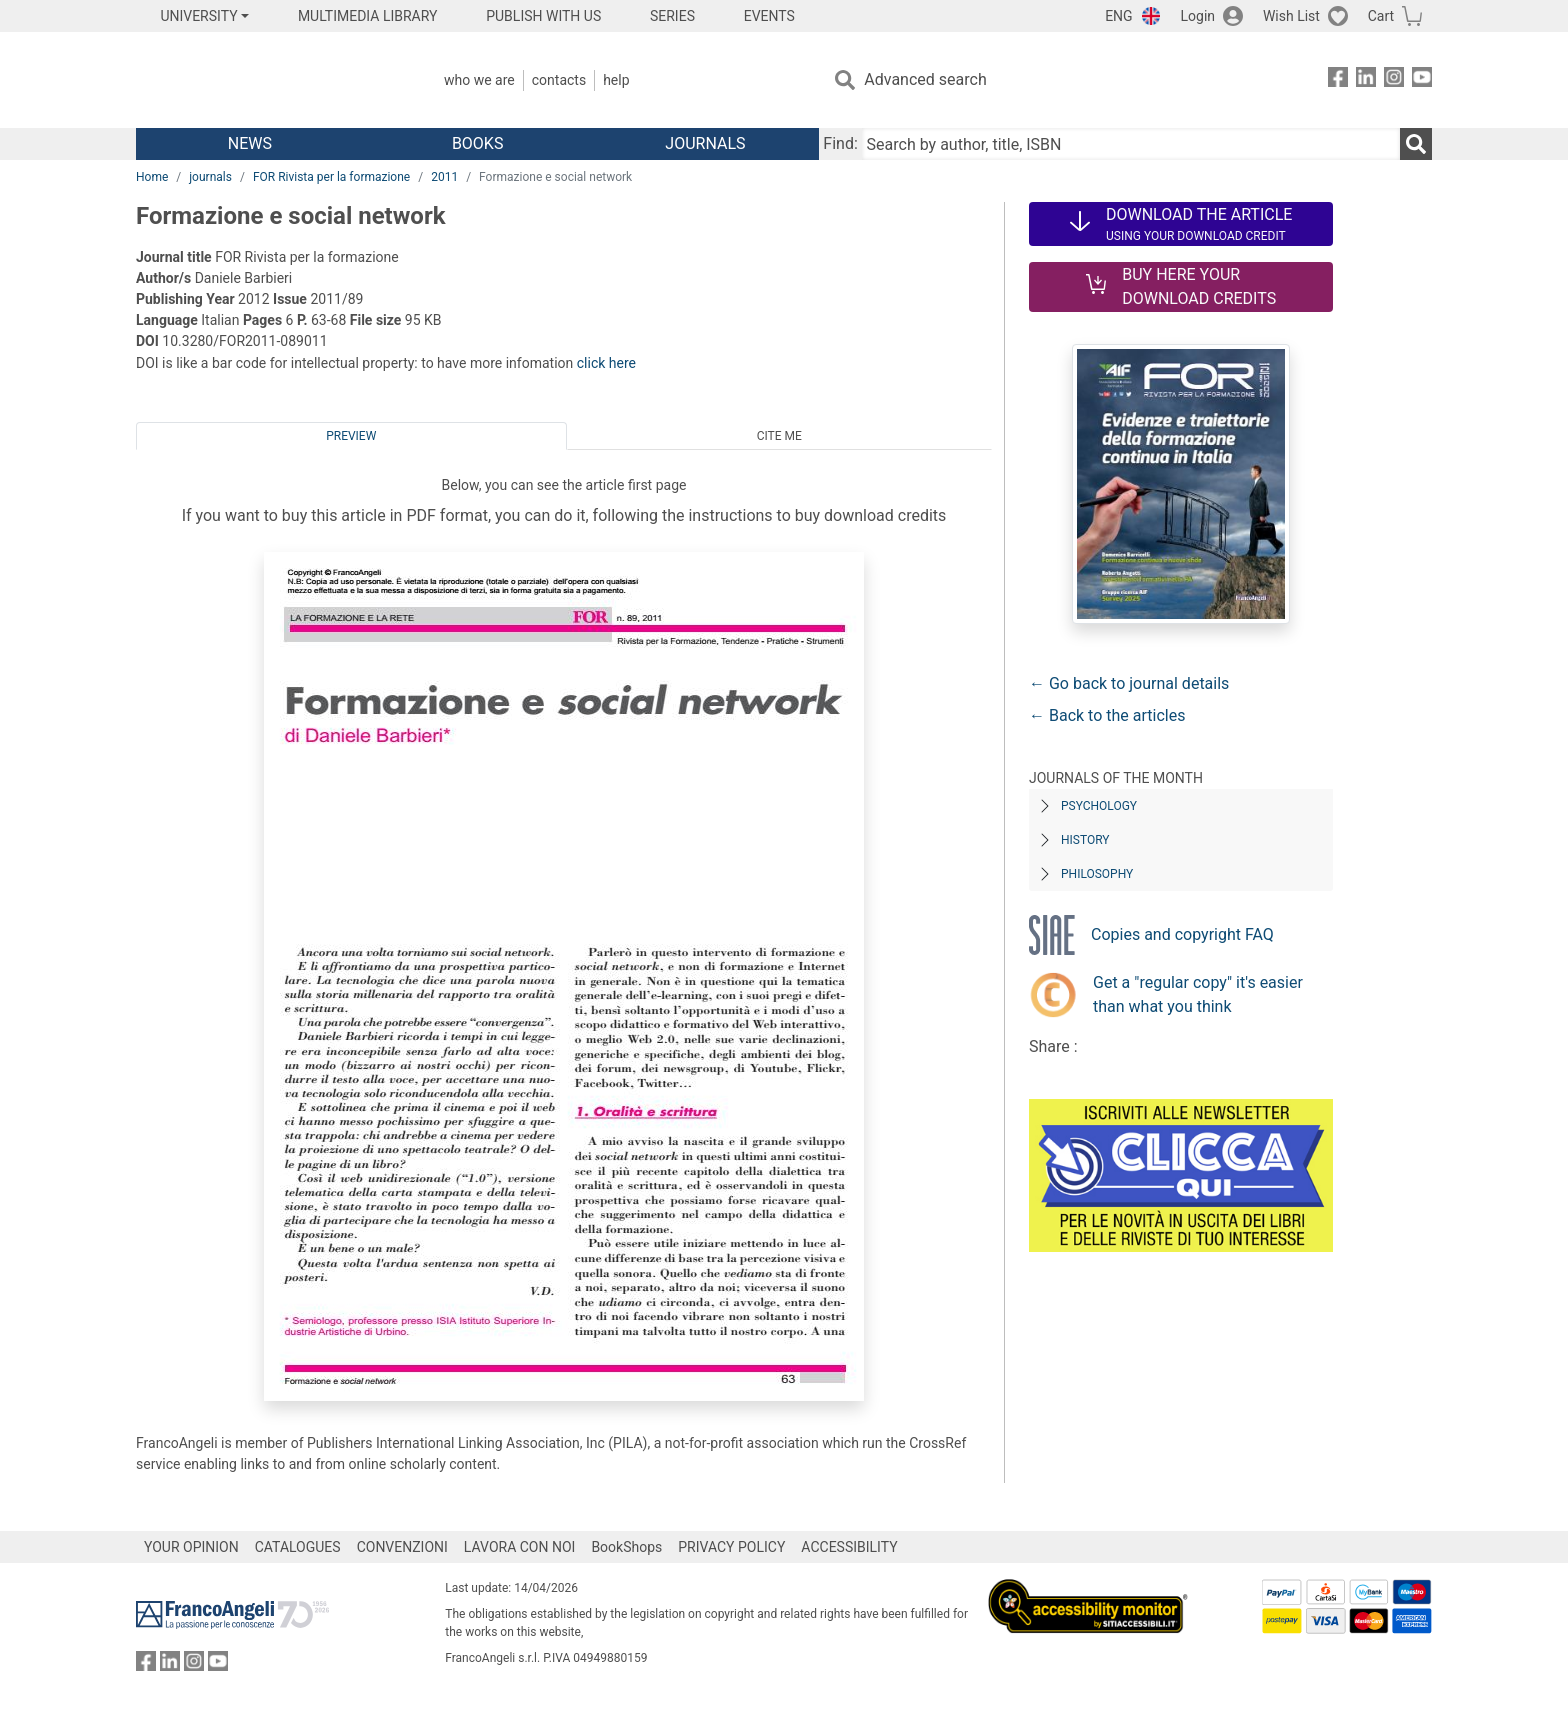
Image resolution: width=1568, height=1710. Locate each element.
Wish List (1291, 16)
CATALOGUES (298, 1547)
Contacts (559, 80)
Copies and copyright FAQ (1182, 934)
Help (616, 80)
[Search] (1416, 144)
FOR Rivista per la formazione (331, 177)
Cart (1381, 16)
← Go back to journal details (1129, 683)
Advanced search (925, 79)
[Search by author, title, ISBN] (1131, 144)
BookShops (626, 1547)
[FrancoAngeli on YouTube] (1422, 80)
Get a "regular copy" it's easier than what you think (1198, 994)
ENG (1118, 16)
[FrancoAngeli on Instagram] (1394, 80)
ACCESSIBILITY (849, 1547)
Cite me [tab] (779, 436)
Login (1198, 16)
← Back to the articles (1107, 715)
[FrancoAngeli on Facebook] (1338, 80)
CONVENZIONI (402, 1547)
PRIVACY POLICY (731, 1547)
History (1085, 840)
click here (606, 363)
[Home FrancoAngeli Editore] (268, 80)
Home (152, 177)
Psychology (1099, 806)
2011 (444, 177)
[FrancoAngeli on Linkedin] (1366, 80)
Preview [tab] (351, 436)
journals (210, 177)
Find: (840, 143)
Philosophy (1097, 874)
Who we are (479, 80)
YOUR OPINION (191, 1547)
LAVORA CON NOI (520, 1547)
